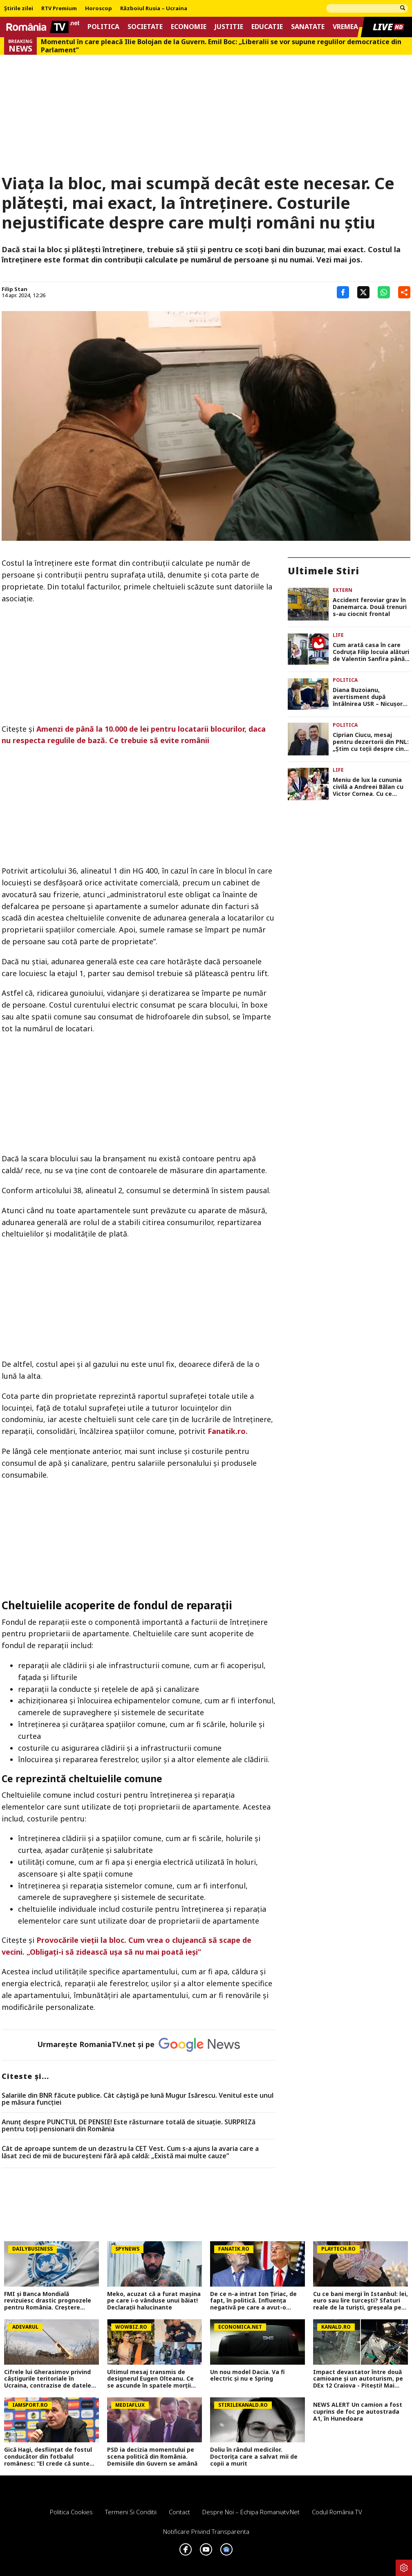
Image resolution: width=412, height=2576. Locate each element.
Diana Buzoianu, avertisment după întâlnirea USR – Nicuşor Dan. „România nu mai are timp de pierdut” (371, 697)
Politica (103, 27)
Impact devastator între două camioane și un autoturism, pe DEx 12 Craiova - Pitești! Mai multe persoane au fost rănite (358, 2379)
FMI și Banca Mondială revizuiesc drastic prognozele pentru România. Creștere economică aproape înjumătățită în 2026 (47, 2301)
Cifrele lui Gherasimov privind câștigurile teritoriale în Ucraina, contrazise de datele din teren (47, 2379)
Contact (179, 2512)
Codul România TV (337, 2512)
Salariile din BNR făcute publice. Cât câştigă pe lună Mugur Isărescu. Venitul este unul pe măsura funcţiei (137, 2099)
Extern (342, 590)
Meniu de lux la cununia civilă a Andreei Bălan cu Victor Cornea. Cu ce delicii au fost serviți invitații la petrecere (368, 787)
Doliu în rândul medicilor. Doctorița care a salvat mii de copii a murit (254, 2456)
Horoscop (98, 8)
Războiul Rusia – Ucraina (153, 8)
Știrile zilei (18, 8)
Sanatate (308, 27)
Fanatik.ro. (228, 1431)
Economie (188, 27)
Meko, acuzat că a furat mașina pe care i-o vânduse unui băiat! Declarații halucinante (154, 2301)
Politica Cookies (71, 2512)
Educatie (267, 27)
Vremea (345, 27)
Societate (145, 27)
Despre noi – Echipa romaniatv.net (251, 2512)
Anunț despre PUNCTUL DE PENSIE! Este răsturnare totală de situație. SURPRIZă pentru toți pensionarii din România (128, 2126)
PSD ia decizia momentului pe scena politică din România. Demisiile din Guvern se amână (152, 2456)
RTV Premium (59, 8)
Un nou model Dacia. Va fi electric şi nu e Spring (247, 2376)
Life (338, 635)
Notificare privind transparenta (206, 2531)
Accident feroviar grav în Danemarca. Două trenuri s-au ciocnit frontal (370, 607)
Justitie (229, 27)
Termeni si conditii (131, 2512)
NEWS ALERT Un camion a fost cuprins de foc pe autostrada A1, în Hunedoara (357, 2411)
